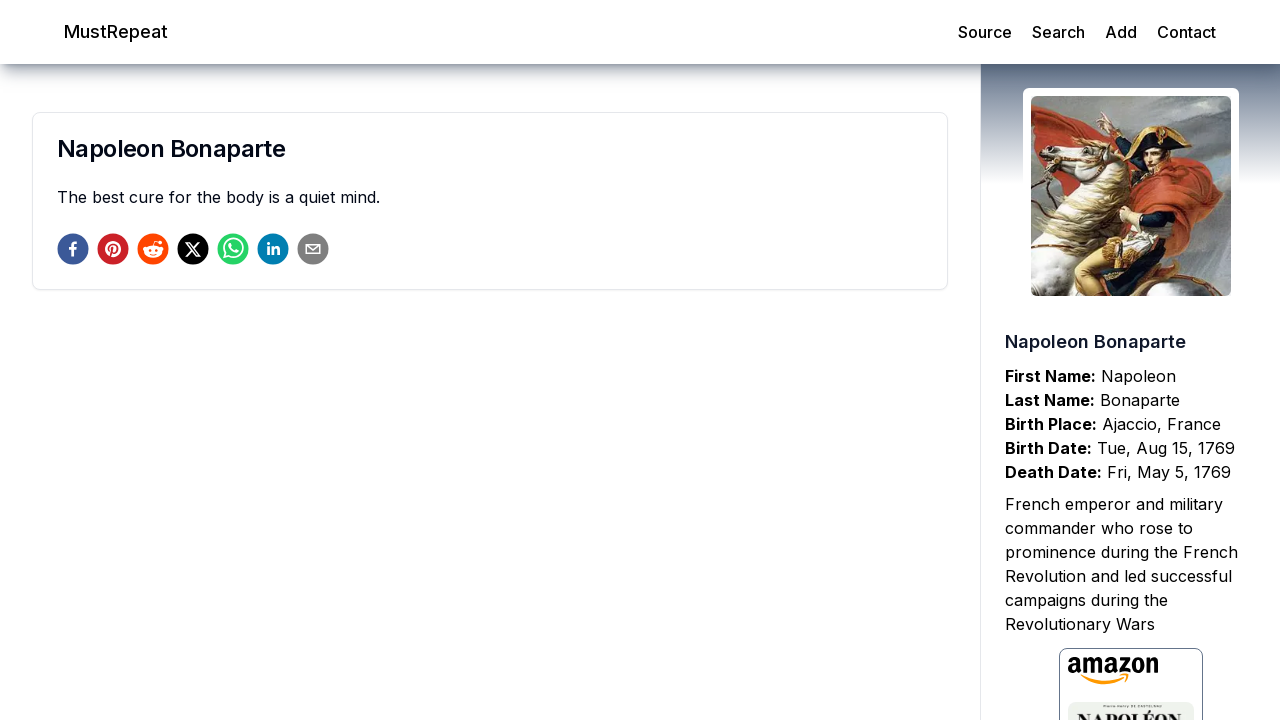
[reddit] (153, 249)
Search (1058, 32)
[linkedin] (273, 249)
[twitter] (193, 249)
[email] (313, 249)
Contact (1186, 32)
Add (1121, 32)
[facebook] (73, 249)
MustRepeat (116, 31)
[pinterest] (113, 249)
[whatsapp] (233, 249)
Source (985, 32)
